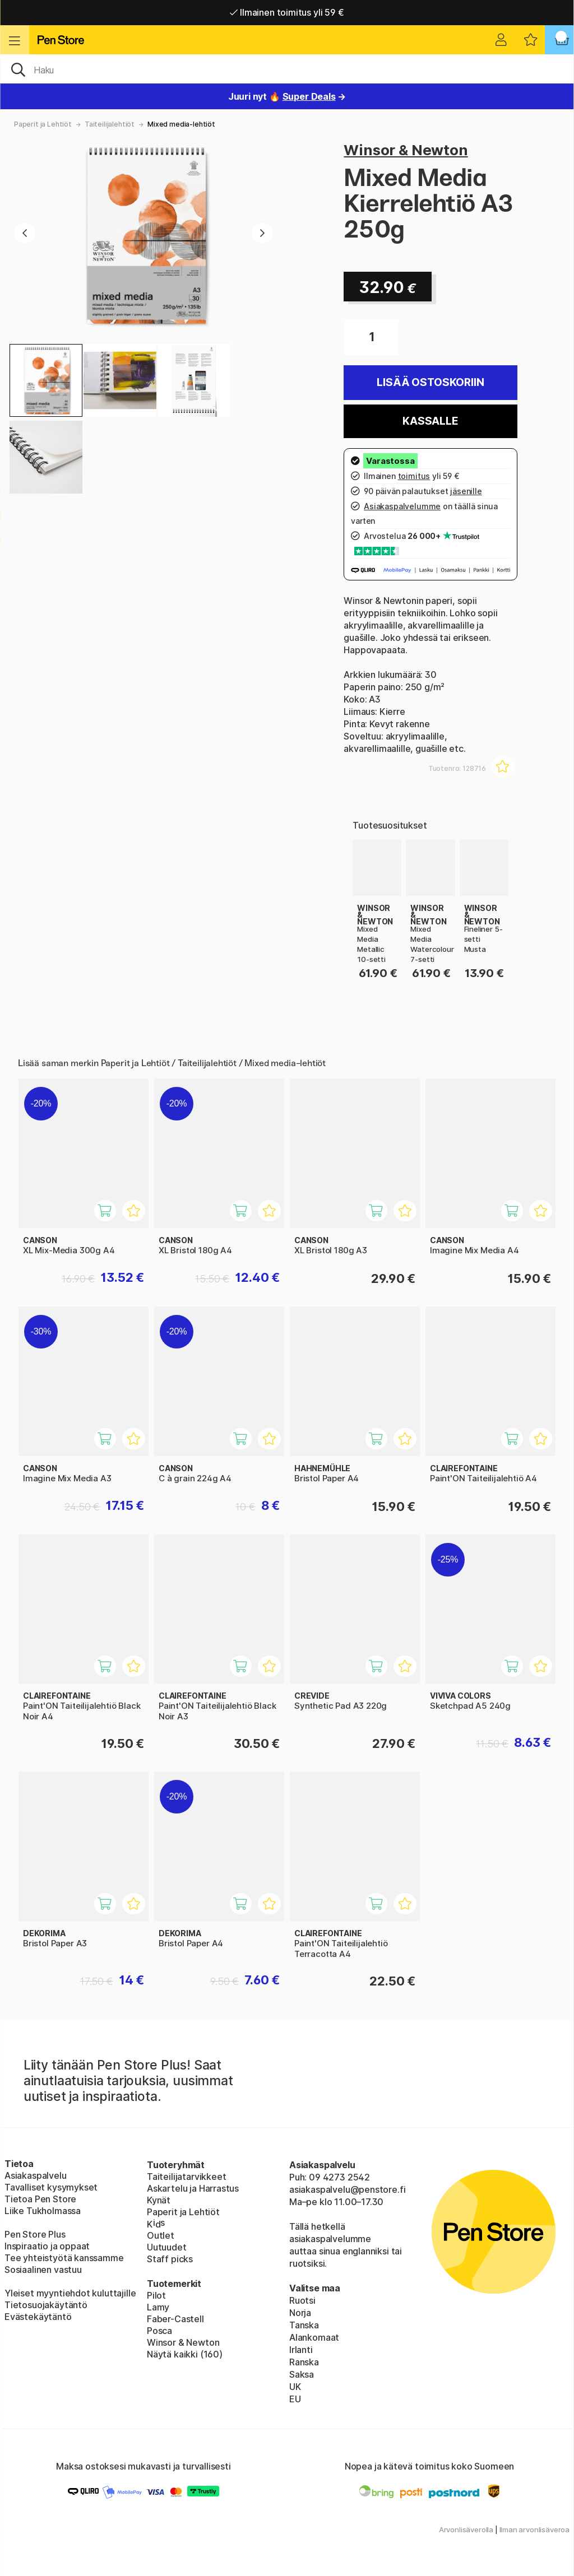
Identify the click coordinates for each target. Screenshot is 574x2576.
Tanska (304, 2325)
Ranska (304, 2362)
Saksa (301, 2374)
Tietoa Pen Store (40, 2199)
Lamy (158, 2307)
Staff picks (170, 2259)
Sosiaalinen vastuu (43, 2269)
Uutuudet (167, 2247)
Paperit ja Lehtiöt (43, 124)
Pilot (156, 2295)
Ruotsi (302, 2300)
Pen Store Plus (35, 2234)
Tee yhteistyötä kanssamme (64, 2257)
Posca (159, 2330)
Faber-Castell (175, 2318)
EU (295, 2399)
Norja (300, 2312)
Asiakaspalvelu (35, 2175)
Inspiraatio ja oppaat (47, 2246)
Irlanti (301, 2349)
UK (295, 2386)
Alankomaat (314, 2337)
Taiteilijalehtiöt (110, 124)
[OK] (287, 68)
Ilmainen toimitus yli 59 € (287, 12)
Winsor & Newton (405, 150)
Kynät (158, 2200)
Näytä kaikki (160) (185, 2354)
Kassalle (430, 421)
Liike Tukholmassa (42, 2210)
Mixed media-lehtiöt (181, 124)
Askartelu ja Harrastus (193, 2188)
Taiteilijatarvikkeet (186, 2176)
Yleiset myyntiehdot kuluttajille (70, 2293)
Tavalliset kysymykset (51, 2187)
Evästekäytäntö (38, 2316)
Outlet (160, 2235)
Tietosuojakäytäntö (45, 2304)
